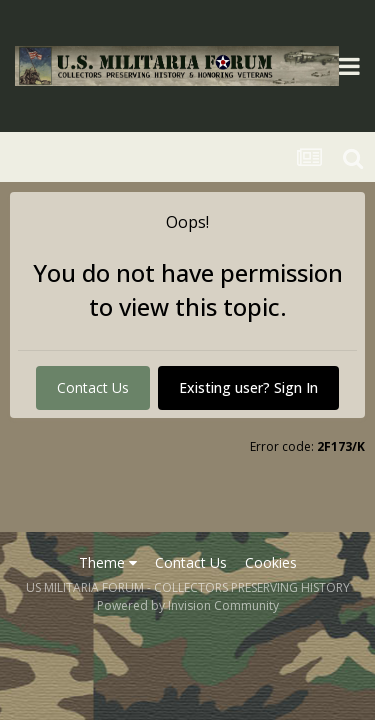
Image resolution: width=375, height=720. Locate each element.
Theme (108, 562)
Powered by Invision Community (188, 605)
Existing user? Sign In (248, 387)
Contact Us (93, 387)
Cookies (271, 562)
